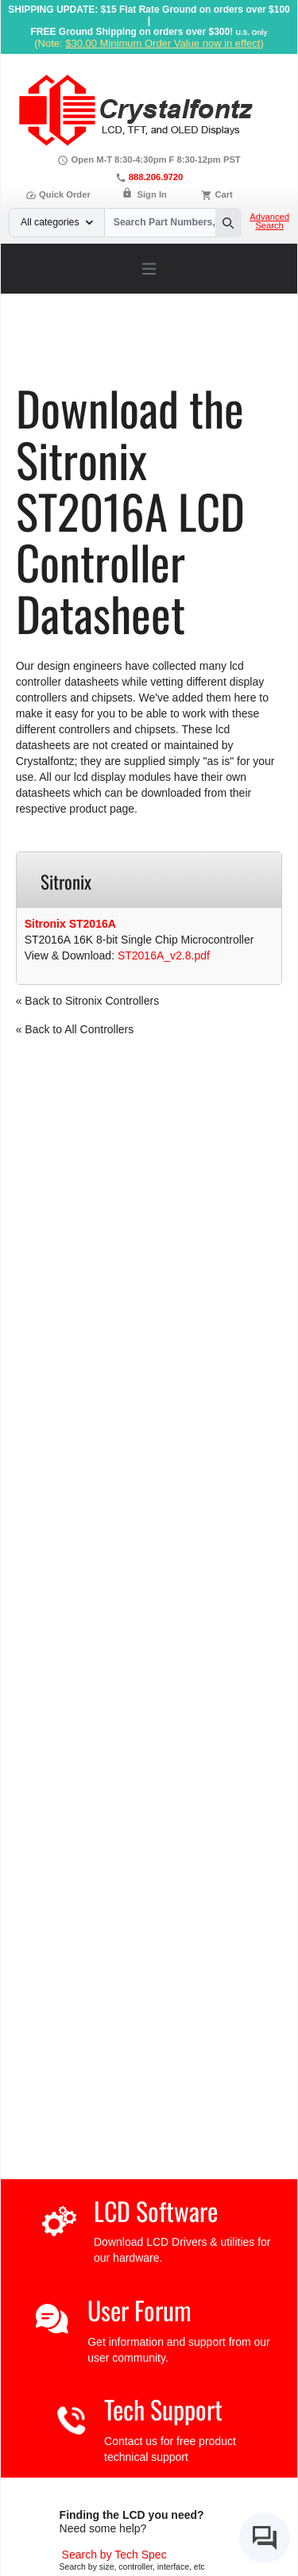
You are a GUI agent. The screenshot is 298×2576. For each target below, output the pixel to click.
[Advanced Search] (114, 2554)
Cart (223, 194)
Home (50, 346)
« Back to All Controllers (75, 1029)
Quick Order (58, 194)
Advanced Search (269, 221)
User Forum (139, 2309)
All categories (57, 222)
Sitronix (63, 357)
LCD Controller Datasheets (195, 346)
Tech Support (163, 2409)
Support (97, 346)
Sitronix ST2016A (70, 923)
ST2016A (118, 357)
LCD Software (156, 2210)
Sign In (152, 194)
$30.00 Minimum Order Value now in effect (162, 43)
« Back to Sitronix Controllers (88, 1000)
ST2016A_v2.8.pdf (164, 955)
